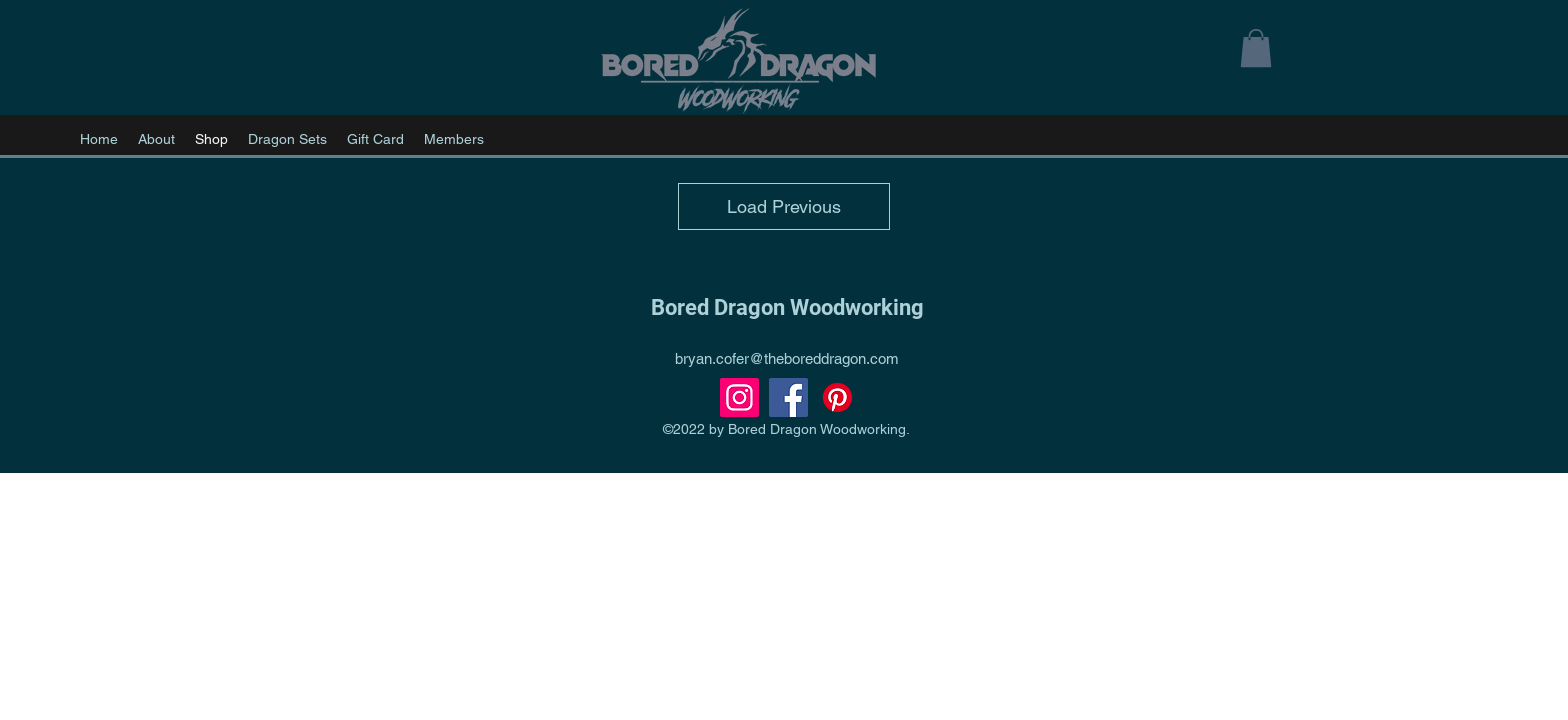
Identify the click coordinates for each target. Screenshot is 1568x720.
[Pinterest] (837, 397)
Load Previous (784, 206)
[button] (1256, 48)
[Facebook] (788, 397)
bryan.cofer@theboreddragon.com (787, 358)
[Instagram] (739, 397)
